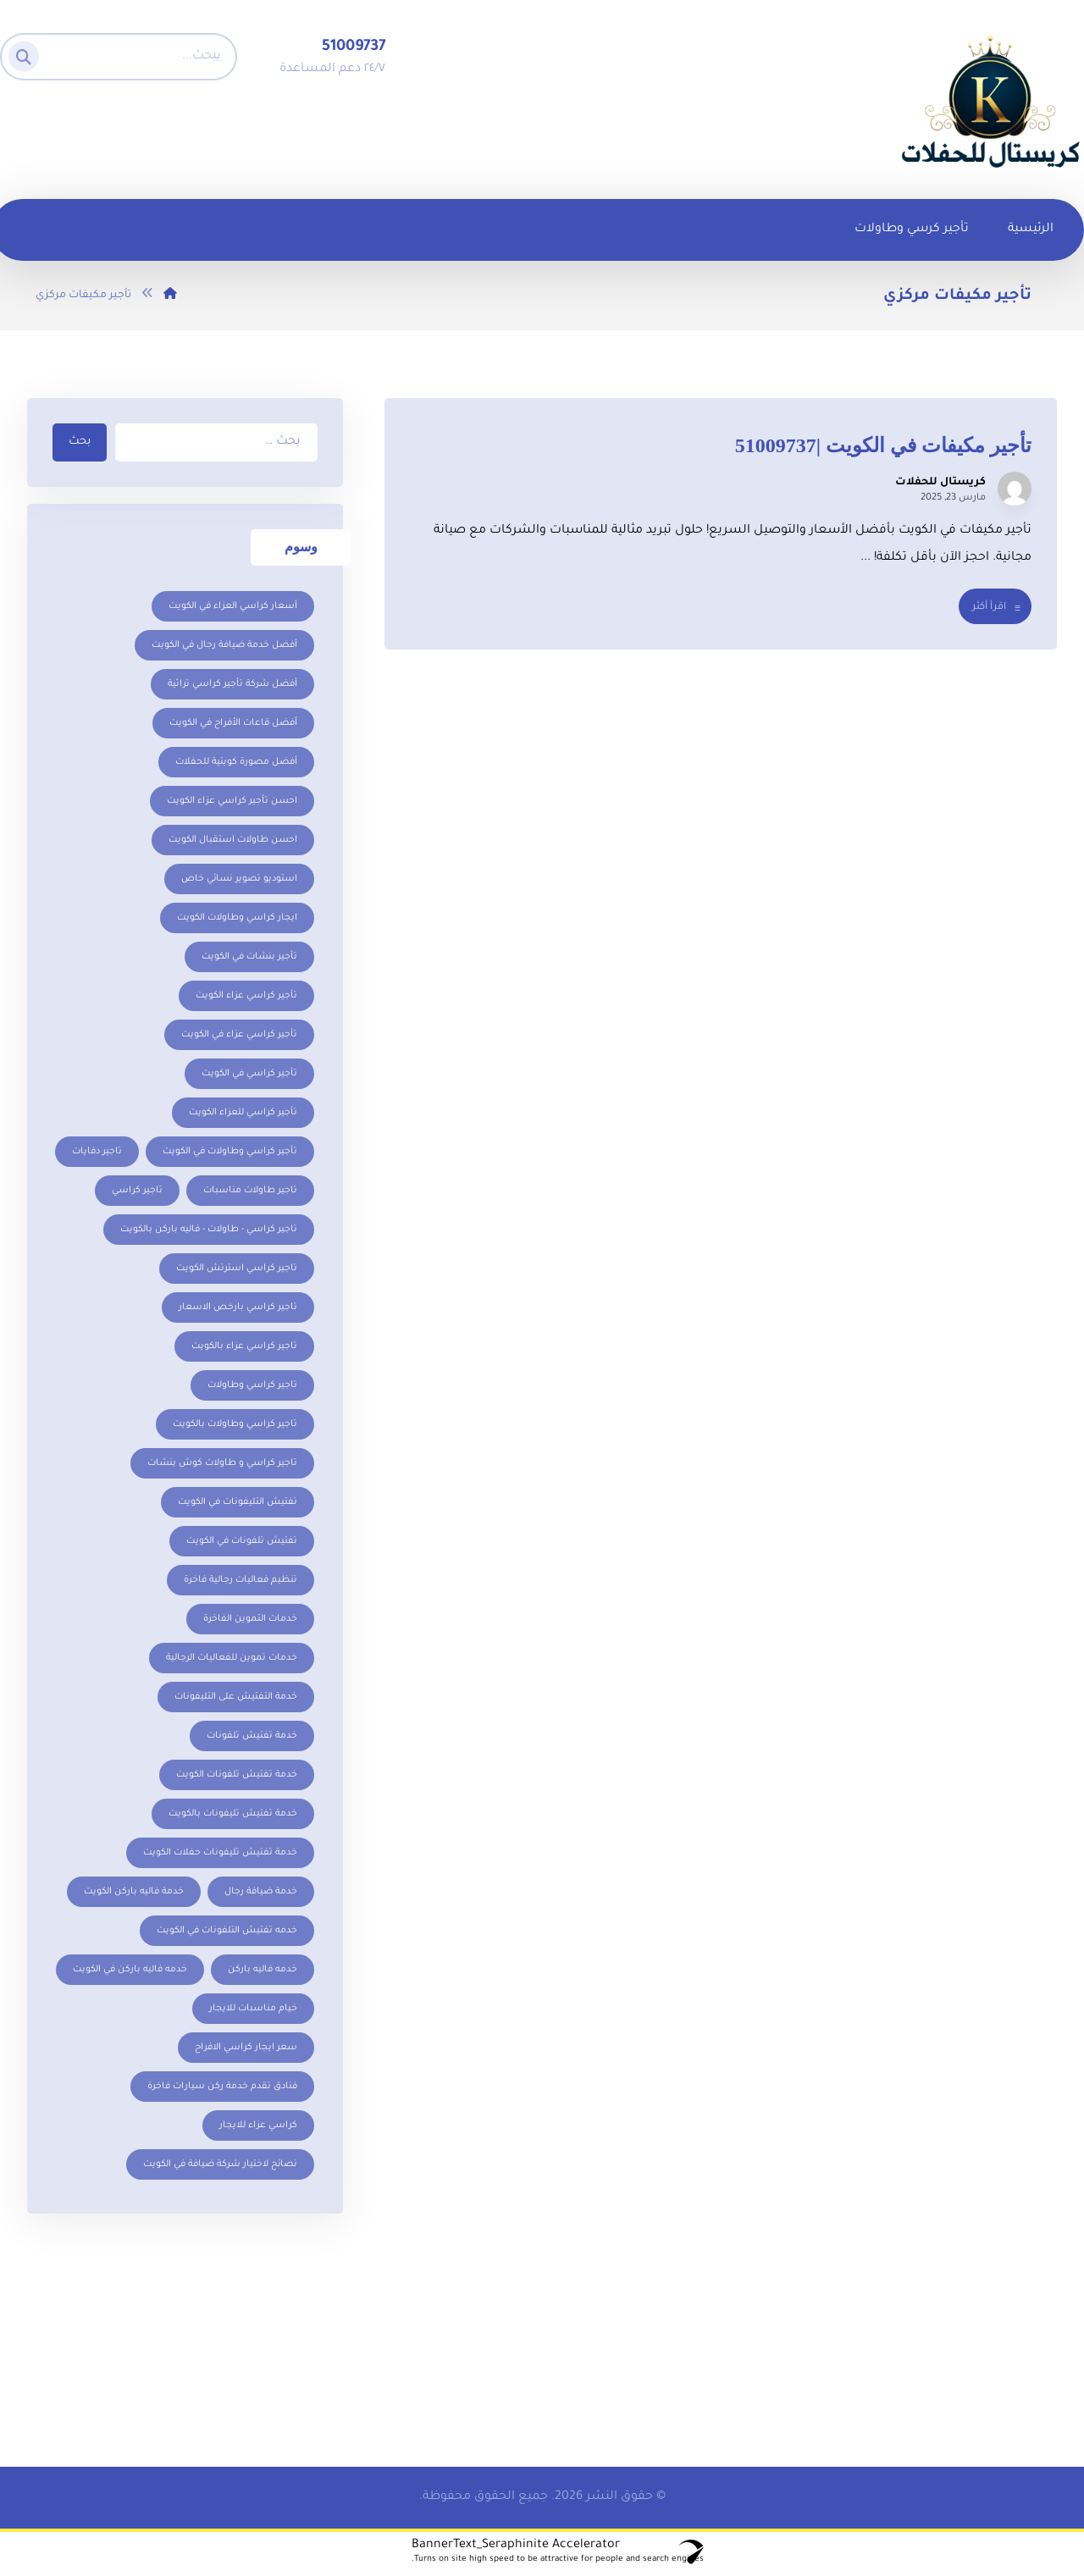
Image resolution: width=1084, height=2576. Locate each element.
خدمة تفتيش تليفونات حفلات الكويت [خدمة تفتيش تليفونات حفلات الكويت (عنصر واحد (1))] (220, 1854)
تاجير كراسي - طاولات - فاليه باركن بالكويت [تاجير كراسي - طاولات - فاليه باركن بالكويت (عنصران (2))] (208, 1231)
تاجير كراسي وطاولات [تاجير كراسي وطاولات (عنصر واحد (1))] (252, 1387)
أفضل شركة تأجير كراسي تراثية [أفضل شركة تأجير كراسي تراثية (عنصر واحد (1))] (232, 686)
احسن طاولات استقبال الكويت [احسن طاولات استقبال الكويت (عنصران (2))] (233, 842)
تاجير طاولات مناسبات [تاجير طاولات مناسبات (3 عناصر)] (250, 1192)
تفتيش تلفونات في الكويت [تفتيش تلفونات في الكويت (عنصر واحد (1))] (241, 1543)
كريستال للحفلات (940, 485)
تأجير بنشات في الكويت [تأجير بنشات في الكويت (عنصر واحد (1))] (249, 959)
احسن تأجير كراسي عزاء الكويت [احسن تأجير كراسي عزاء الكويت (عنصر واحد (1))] (232, 803)
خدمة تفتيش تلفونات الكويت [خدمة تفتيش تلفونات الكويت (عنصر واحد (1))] (236, 1777)
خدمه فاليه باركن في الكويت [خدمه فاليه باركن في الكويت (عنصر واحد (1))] (130, 1971)
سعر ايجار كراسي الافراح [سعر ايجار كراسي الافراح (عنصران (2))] (246, 2049)
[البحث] (29, 53)
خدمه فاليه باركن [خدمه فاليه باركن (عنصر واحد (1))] (262, 1971)
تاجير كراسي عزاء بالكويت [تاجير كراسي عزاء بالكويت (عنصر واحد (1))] (244, 1348)
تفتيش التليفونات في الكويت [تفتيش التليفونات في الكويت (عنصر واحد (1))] (237, 1504)
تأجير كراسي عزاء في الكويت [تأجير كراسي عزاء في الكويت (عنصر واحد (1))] (239, 1036)
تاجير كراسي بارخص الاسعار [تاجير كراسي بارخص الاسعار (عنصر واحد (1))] (238, 1309)
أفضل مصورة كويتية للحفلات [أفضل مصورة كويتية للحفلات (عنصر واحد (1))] (236, 764)
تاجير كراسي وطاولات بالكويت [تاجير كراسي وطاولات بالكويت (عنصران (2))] (235, 1426)
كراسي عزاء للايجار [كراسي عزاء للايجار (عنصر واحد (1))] (258, 2127)
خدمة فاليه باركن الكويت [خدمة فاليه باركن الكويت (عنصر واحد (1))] (134, 1893)
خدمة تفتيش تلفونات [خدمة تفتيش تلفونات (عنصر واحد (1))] (252, 1738)
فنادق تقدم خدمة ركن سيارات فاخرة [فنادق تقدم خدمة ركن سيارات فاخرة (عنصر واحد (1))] (222, 2088)
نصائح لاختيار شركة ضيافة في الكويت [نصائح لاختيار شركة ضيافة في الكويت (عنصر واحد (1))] (220, 2166)
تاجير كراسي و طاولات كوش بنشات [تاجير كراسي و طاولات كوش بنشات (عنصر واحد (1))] (222, 1465)
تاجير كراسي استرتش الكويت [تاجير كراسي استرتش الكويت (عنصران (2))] (236, 1270)
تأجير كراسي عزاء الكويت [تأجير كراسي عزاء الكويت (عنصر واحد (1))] (246, 997)
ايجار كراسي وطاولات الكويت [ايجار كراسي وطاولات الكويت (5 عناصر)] (237, 920)
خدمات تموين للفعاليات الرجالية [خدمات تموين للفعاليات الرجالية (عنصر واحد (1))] (231, 1660)
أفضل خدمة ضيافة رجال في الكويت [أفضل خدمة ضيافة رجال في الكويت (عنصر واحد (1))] (224, 647)
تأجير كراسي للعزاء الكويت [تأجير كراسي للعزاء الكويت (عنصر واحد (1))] (243, 1114)
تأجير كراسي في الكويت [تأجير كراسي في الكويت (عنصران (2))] (249, 1075)
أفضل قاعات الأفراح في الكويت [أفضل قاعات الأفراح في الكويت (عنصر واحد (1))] (233, 725)
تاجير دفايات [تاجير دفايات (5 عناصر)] (97, 1153)
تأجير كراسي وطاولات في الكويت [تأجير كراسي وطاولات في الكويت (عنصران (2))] (230, 1153)
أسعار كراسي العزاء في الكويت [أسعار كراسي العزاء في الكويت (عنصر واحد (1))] (233, 608)
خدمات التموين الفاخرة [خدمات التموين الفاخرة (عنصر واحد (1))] (250, 1621)
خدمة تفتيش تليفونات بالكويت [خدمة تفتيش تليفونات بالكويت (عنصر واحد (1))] (233, 1815)
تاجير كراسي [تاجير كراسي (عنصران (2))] (137, 1192)
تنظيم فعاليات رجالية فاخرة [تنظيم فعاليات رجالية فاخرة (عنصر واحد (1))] (240, 1582)
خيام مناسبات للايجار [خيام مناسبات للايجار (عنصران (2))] (253, 2010)
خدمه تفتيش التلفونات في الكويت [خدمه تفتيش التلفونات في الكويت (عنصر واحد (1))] (227, 1932)
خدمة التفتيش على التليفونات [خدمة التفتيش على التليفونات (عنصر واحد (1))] (235, 1699)
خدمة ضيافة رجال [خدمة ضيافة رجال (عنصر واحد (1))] (260, 1893)
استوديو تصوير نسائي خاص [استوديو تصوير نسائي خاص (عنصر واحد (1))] (239, 881)
